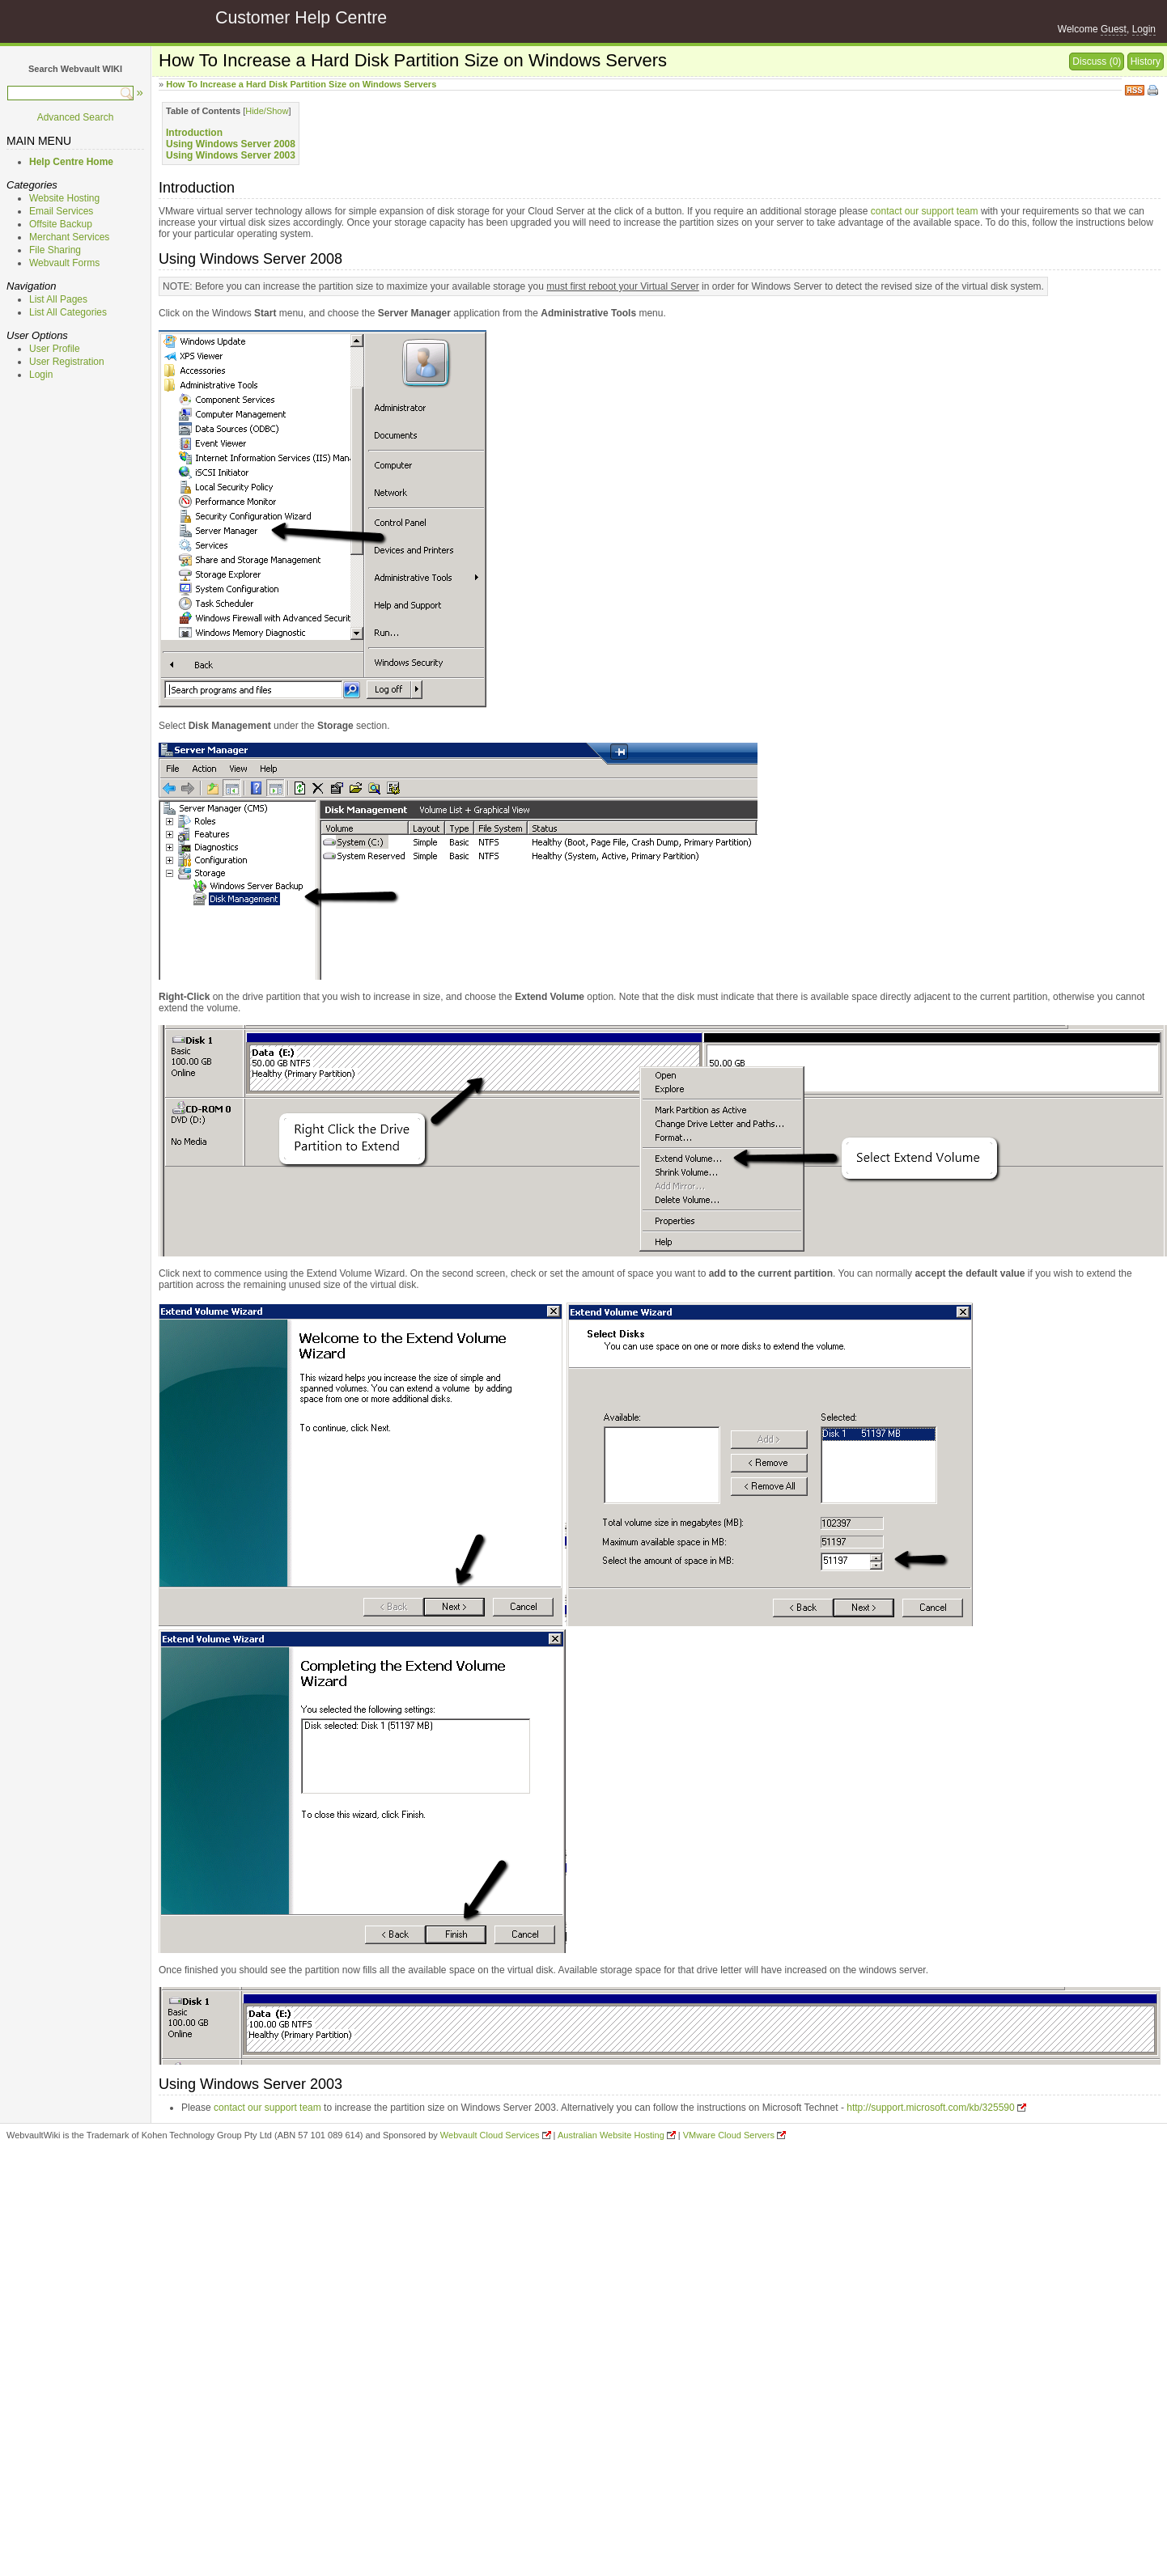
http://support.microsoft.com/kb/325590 (930, 2107)
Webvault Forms (64, 263)
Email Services (61, 211)
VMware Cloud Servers (728, 2135)
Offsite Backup (60, 224)
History (1146, 61)
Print (1154, 91)
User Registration (66, 361)
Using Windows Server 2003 (230, 155)
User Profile (54, 348)
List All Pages (58, 299)
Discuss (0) (1096, 61)
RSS (1134, 88)
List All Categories (68, 312)
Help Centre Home (71, 161)
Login (1144, 29)
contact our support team (924, 211)
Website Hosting (64, 198)
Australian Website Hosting (611, 2135)
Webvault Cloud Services (490, 2135)
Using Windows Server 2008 (230, 144)
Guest (1114, 29)
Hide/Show (266, 111)
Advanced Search (75, 117)
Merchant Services (69, 237)
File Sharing (55, 250)
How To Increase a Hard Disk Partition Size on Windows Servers (301, 84)
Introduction (194, 132)
